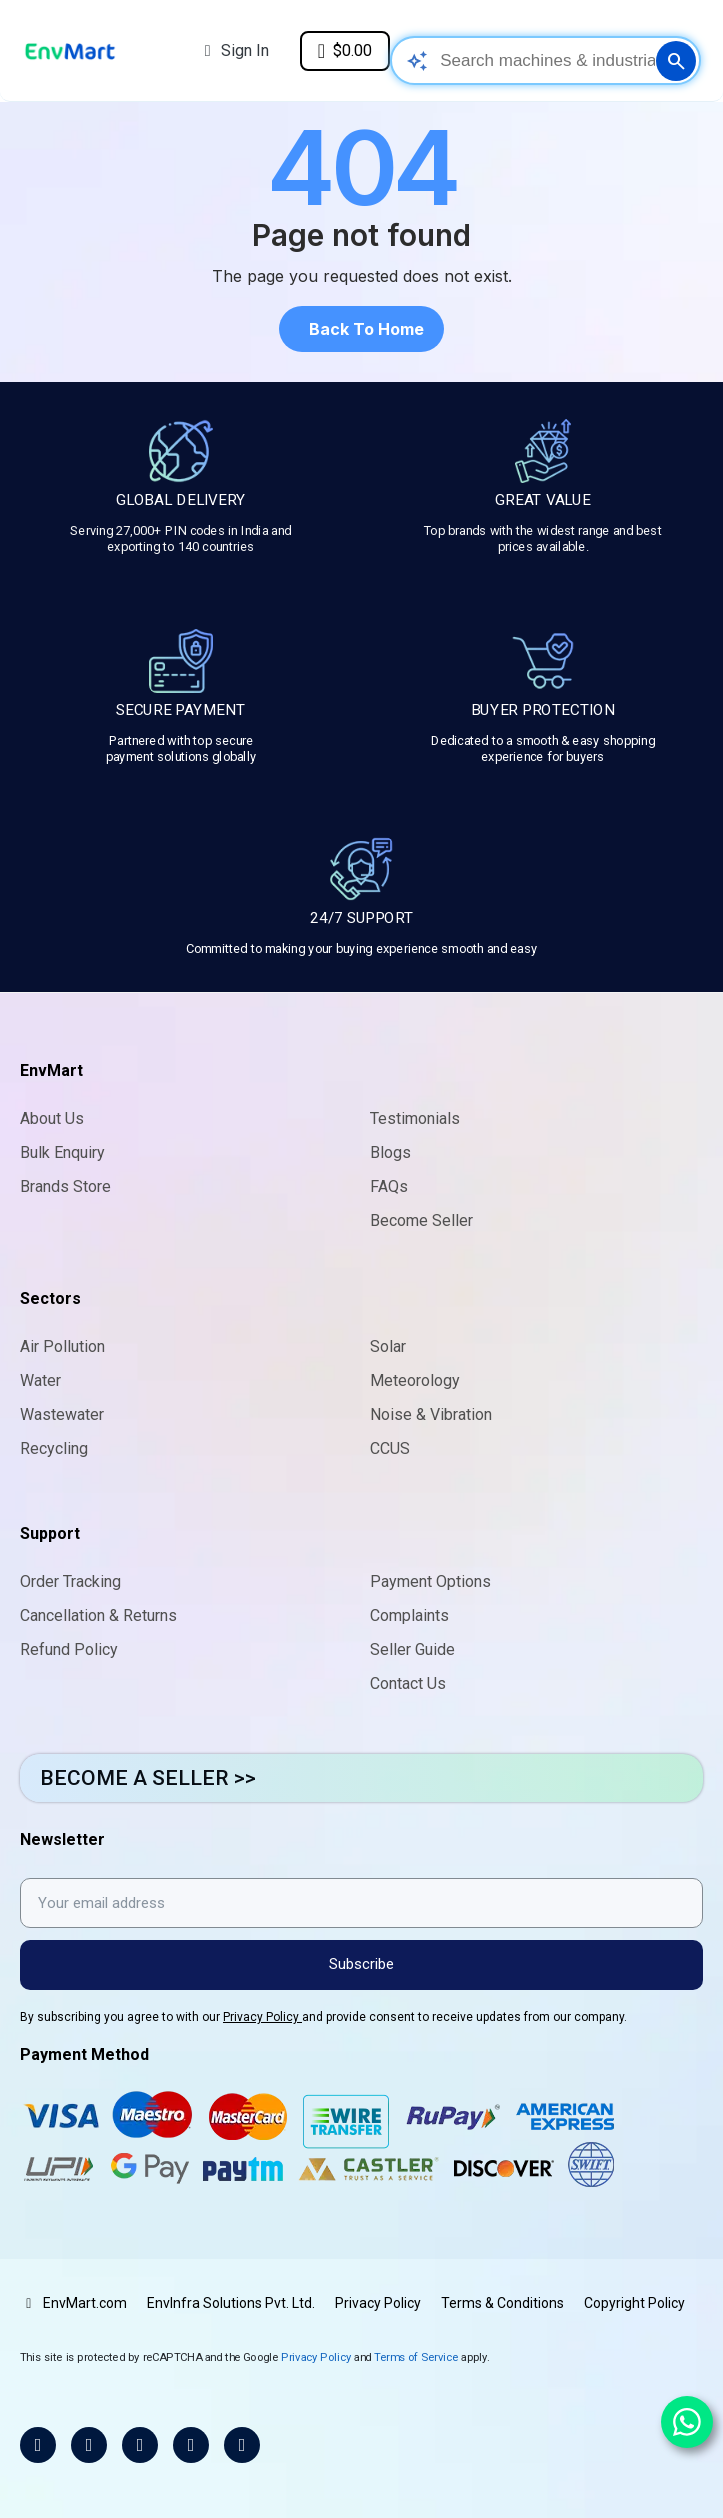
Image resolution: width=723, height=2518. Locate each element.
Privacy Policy (262, 2017)
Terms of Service (416, 2356)
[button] (361, 329)
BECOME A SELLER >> (148, 1778)
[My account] (237, 51)
